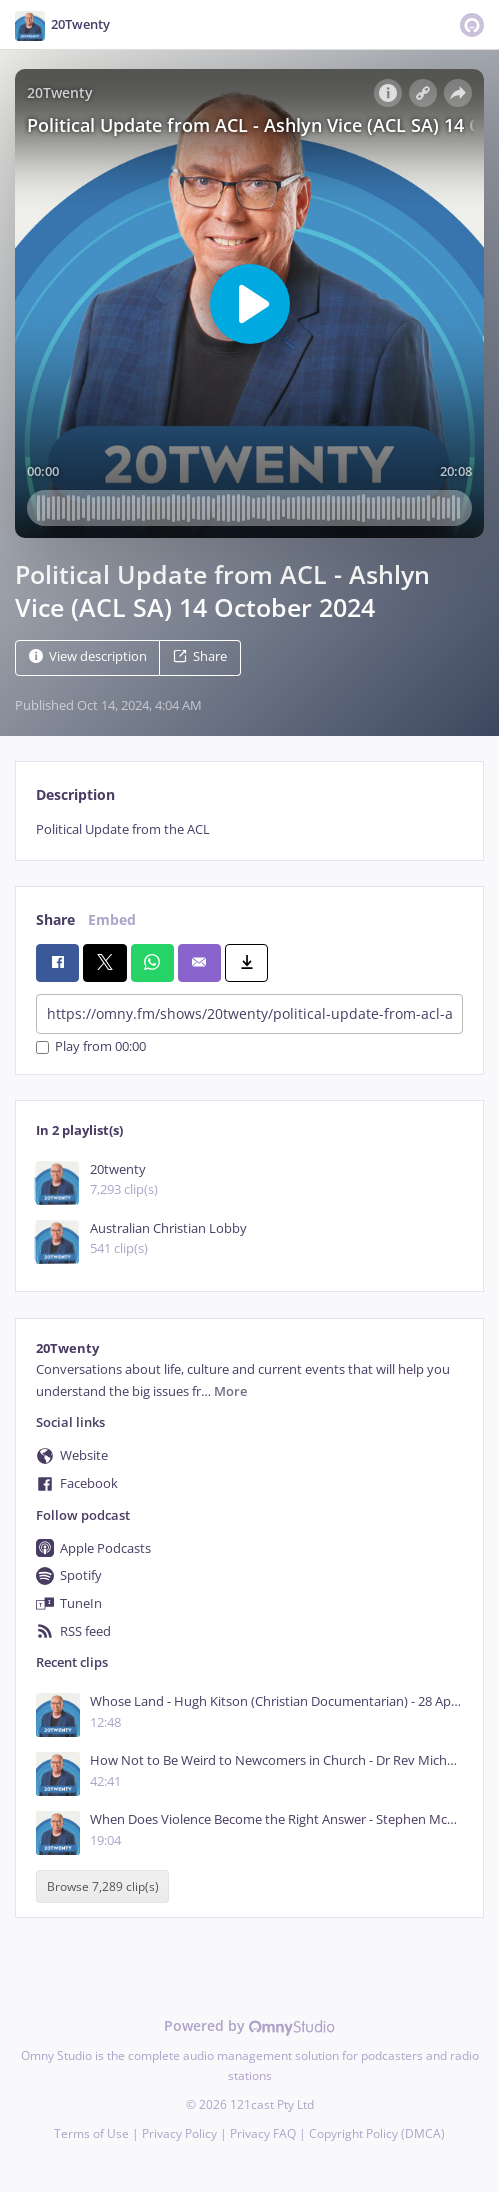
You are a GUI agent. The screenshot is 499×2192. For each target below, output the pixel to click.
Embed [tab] (112, 919)
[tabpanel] (249, 829)
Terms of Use (91, 2133)
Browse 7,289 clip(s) (103, 1886)
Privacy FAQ (263, 2133)
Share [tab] (55, 919)
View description (88, 656)
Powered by (249, 2025)
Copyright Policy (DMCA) (377, 2133)
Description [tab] (75, 794)
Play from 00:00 (91, 1047)
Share (200, 656)
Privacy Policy (179, 2133)
